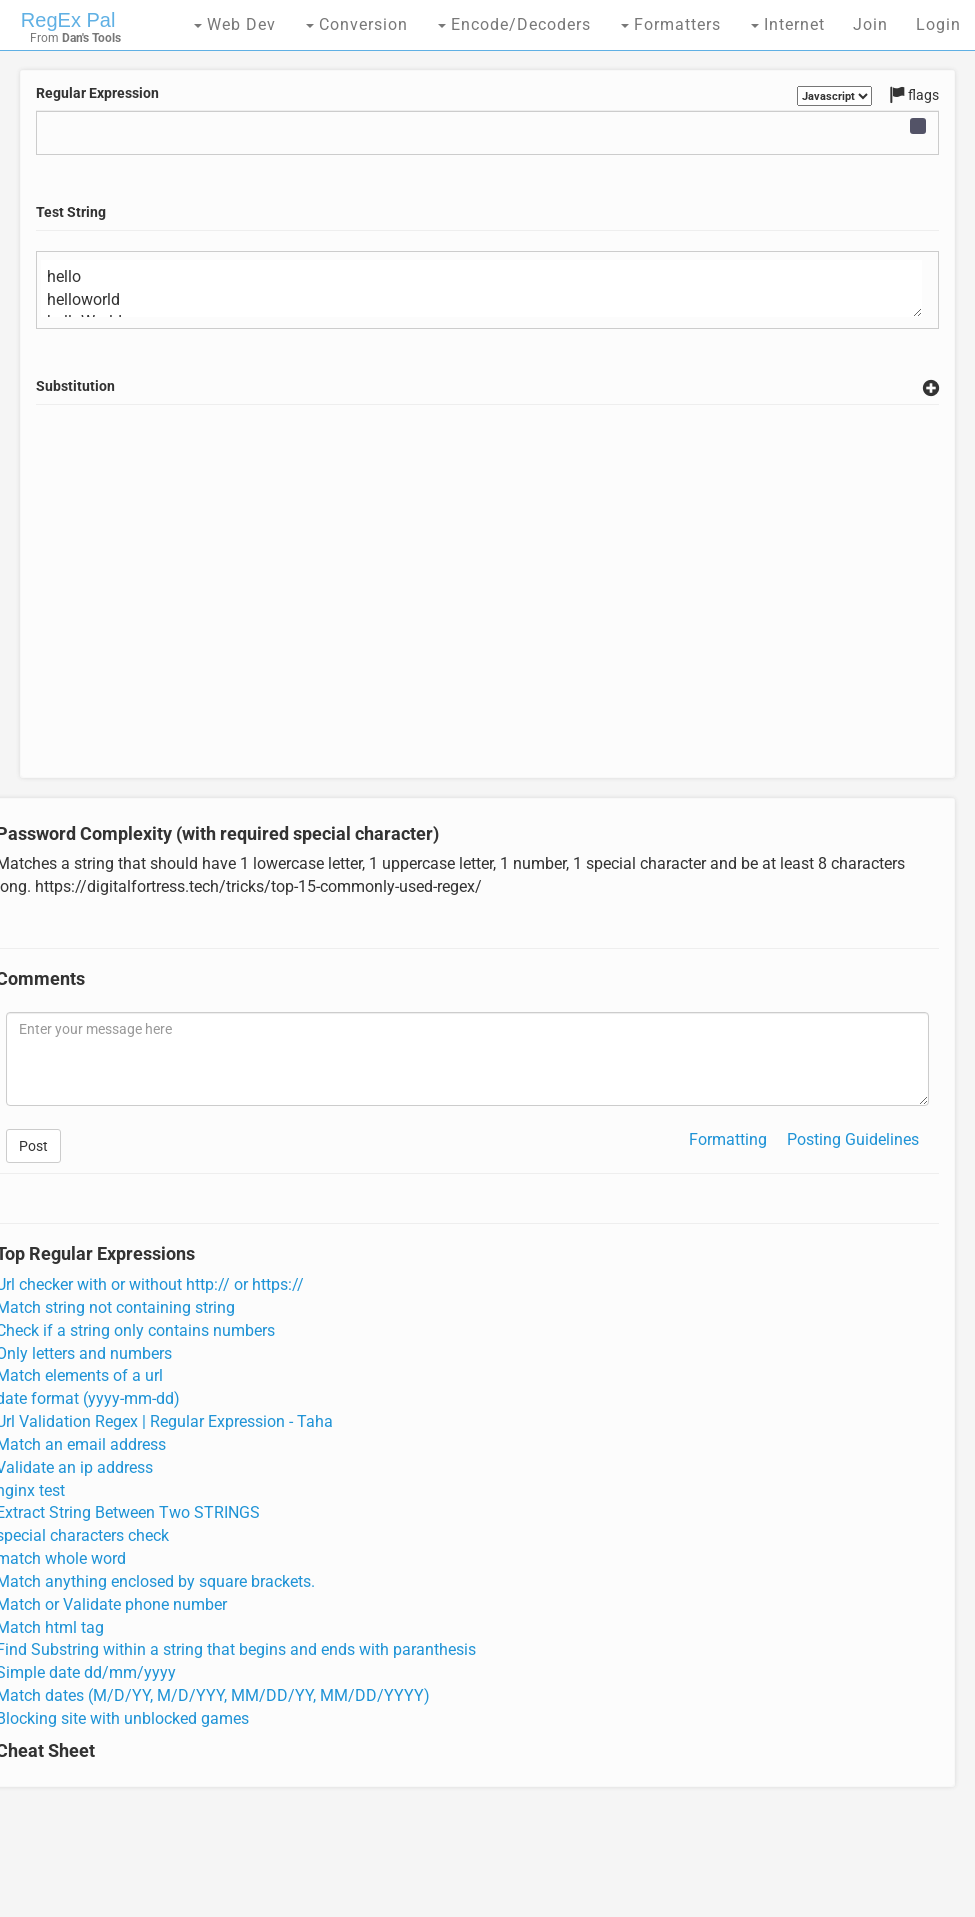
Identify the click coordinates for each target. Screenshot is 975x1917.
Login (938, 24)
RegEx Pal (68, 20)
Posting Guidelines (853, 1139)
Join (870, 24)
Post (33, 1146)
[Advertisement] (488, 615)
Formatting (728, 1139)
